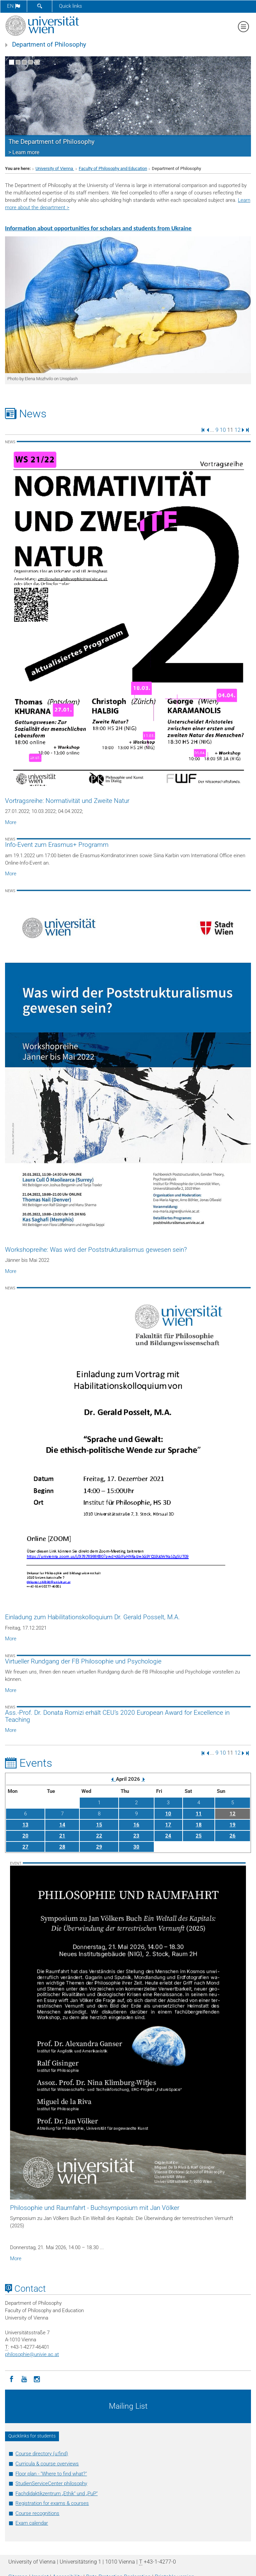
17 (168, 1825)
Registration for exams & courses (52, 2503)
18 (199, 1825)
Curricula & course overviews (47, 2464)
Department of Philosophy (49, 44)
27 (25, 1847)
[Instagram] (36, 2378)
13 (25, 1825)
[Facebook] (11, 2378)
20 (25, 1836)
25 (199, 1836)
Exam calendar (31, 2523)
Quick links (70, 6)
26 (233, 1836)
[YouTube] (24, 2378)
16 (136, 1825)
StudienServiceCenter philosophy (51, 2483)
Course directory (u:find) (41, 2454)
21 (62, 1836)
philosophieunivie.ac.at (32, 2354)
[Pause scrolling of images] (37, 62)
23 (136, 1836)
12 (238, 429)
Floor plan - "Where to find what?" (51, 2474)
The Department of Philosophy (51, 141)
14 (62, 1825)
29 (99, 1847)
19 (233, 1825)
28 (62, 1847)
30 (136, 1847)
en (13, 6)
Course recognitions (37, 2513)
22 (99, 1836)
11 (199, 1814)
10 (223, 429)
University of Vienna (55, 168)
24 (168, 1836)
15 (99, 1825)
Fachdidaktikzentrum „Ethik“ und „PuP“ (56, 2494)
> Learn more (23, 152)
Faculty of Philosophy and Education (113, 168)
